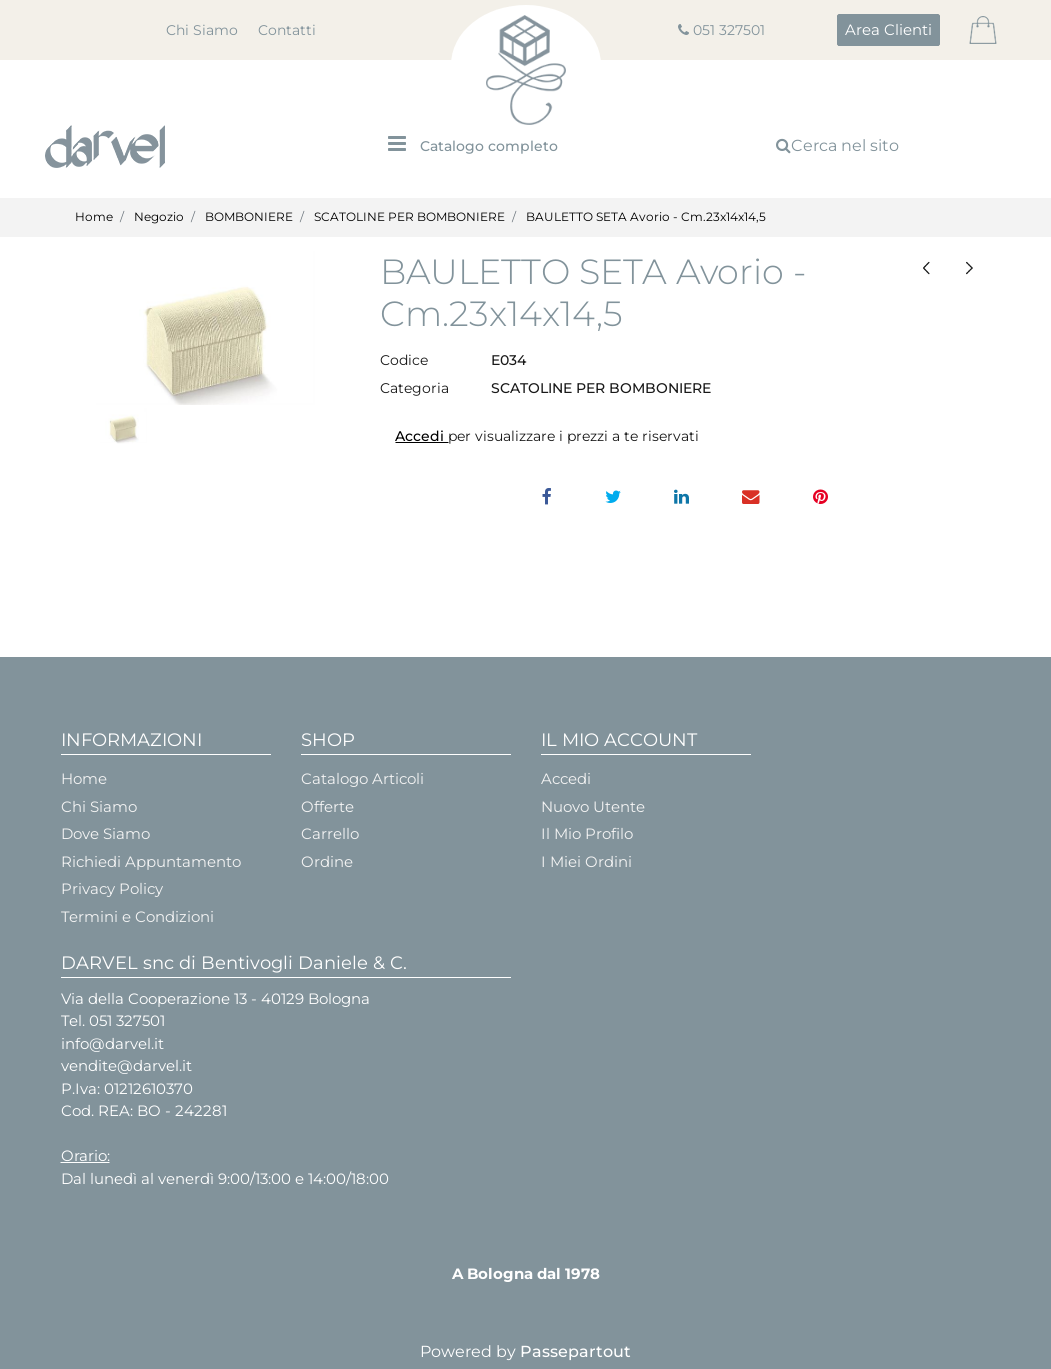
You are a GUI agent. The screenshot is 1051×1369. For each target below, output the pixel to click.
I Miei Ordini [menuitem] (586, 861)
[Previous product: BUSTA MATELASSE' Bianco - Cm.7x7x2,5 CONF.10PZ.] (926, 268)
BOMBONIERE (249, 216)
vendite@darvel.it (126, 1065)
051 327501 (729, 30)
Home (94, 216)
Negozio (159, 216)
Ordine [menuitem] (327, 861)
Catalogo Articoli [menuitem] (362, 778)
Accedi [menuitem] (566, 778)
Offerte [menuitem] (327, 806)
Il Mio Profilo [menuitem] (587, 833)
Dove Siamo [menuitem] (105, 833)
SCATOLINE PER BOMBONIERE (409, 216)
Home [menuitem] (84, 778)
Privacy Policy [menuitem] (112, 888)
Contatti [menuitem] (287, 30)
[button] (206, 328)
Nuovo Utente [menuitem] (593, 806)
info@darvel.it (112, 1043)
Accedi (421, 436)
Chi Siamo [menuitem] (202, 30)
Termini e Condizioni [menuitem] (137, 916)
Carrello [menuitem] (330, 833)
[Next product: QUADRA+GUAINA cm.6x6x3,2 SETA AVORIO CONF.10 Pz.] (969, 268)
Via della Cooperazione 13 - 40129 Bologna (215, 998)
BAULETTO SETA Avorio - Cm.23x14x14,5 (646, 216)
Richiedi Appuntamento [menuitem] (151, 861)
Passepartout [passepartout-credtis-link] (575, 1351)
